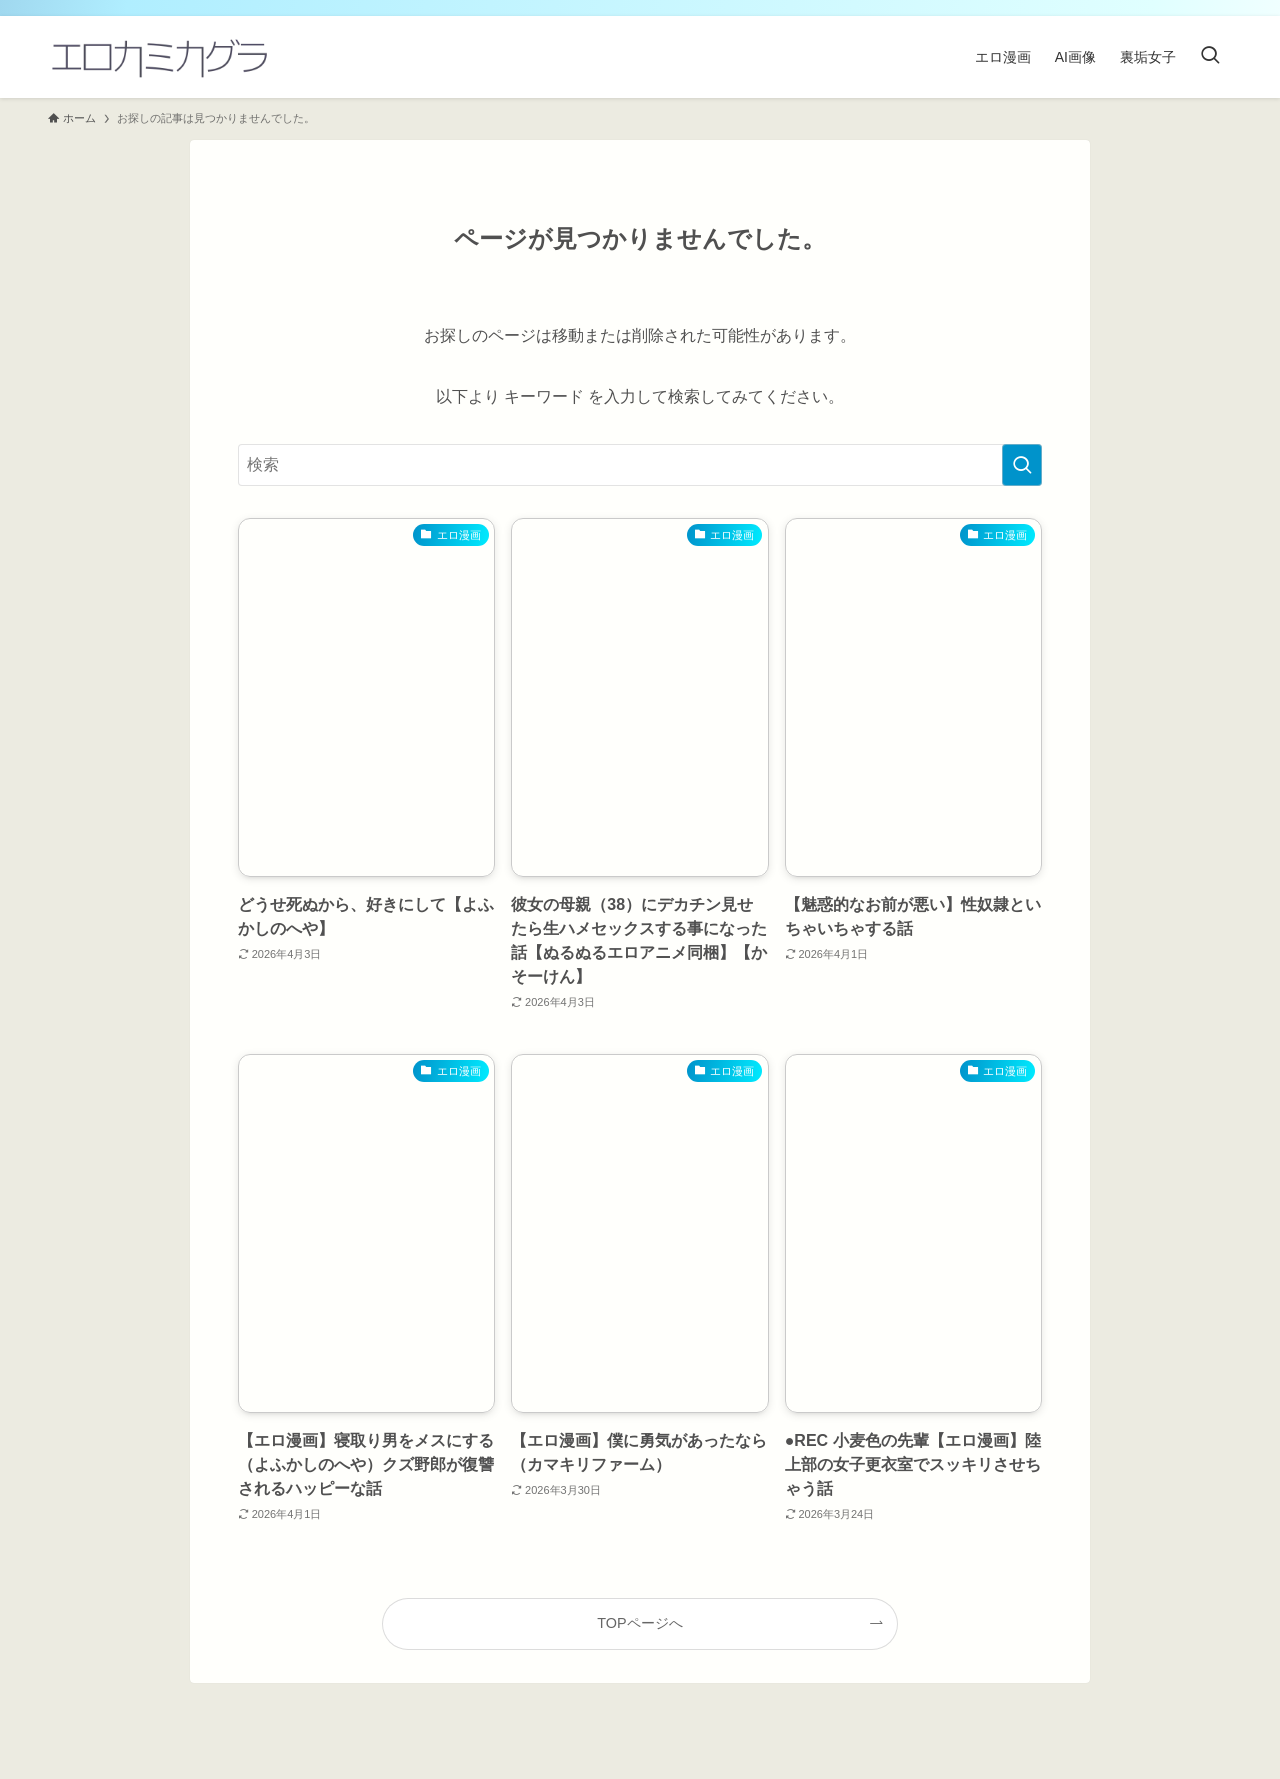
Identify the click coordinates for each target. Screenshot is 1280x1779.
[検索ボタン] (1210, 57)
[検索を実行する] (1022, 465)
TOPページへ (639, 1623)
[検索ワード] (640, 465)
